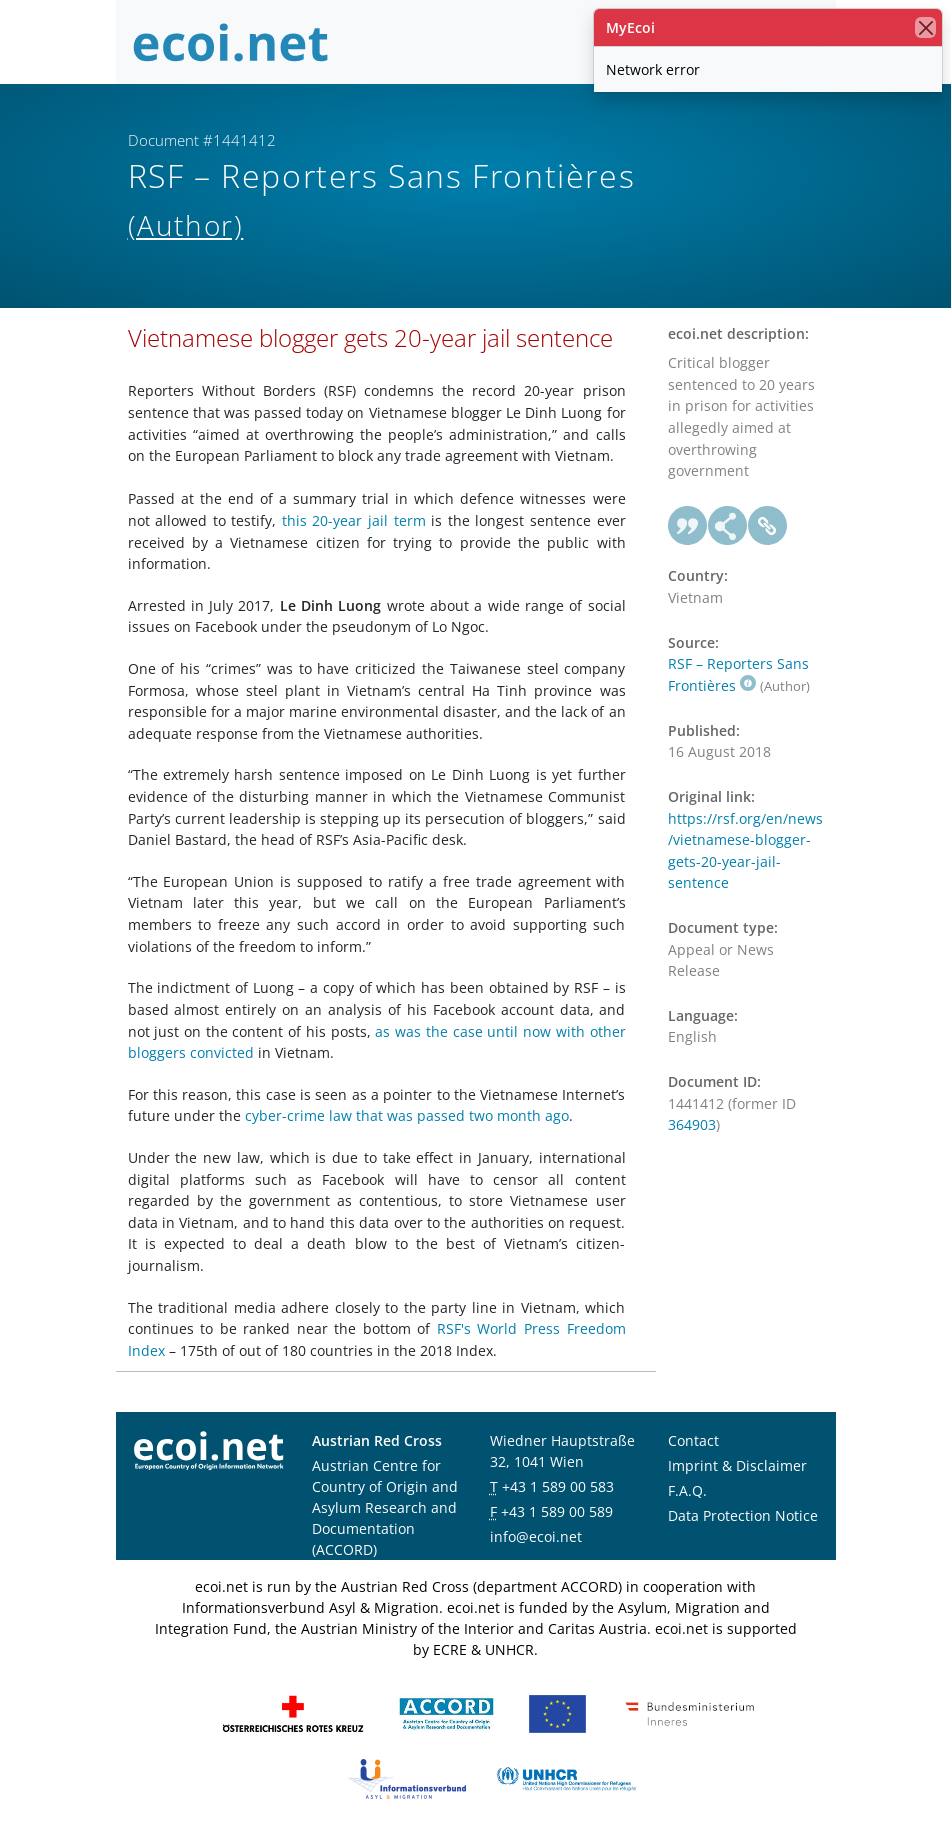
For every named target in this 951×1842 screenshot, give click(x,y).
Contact (693, 1440)
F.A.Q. (687, 1490)
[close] (925, 27)
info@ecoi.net (536, 1536)
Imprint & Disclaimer (737, 1465)
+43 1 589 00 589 (557, 1511)
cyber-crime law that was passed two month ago (407, 1115)
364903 (692, 1124)
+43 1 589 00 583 (558, 1486)
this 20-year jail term (354, 520)
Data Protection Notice (743, 1515)
